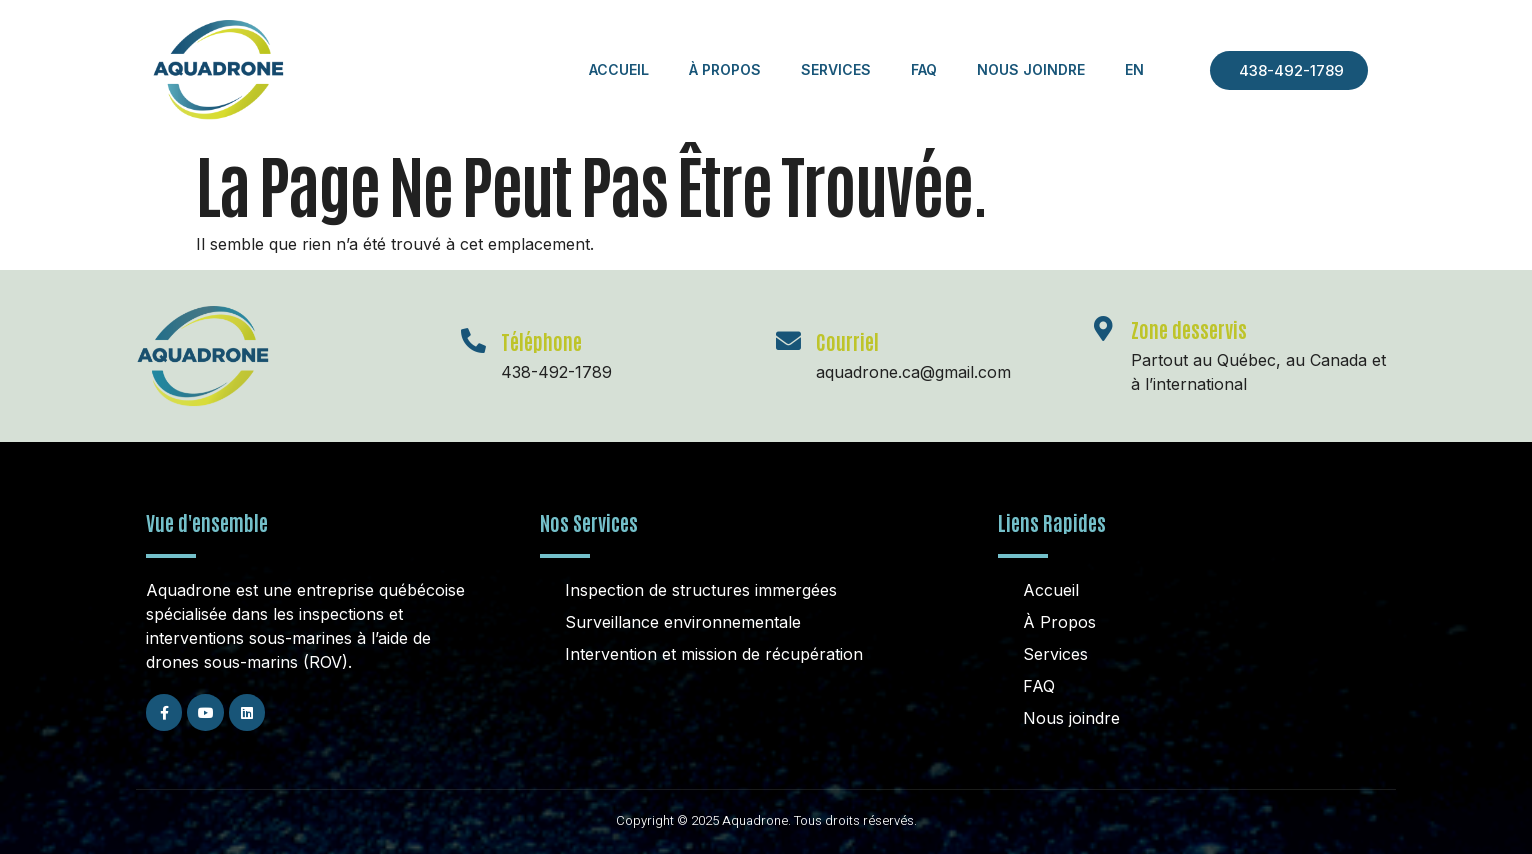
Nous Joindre (1031, 69)
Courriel (847, 341)
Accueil (619, 69)
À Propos (725, 69)
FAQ (924, 69)
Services (836, 69)
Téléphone (541, 341)
